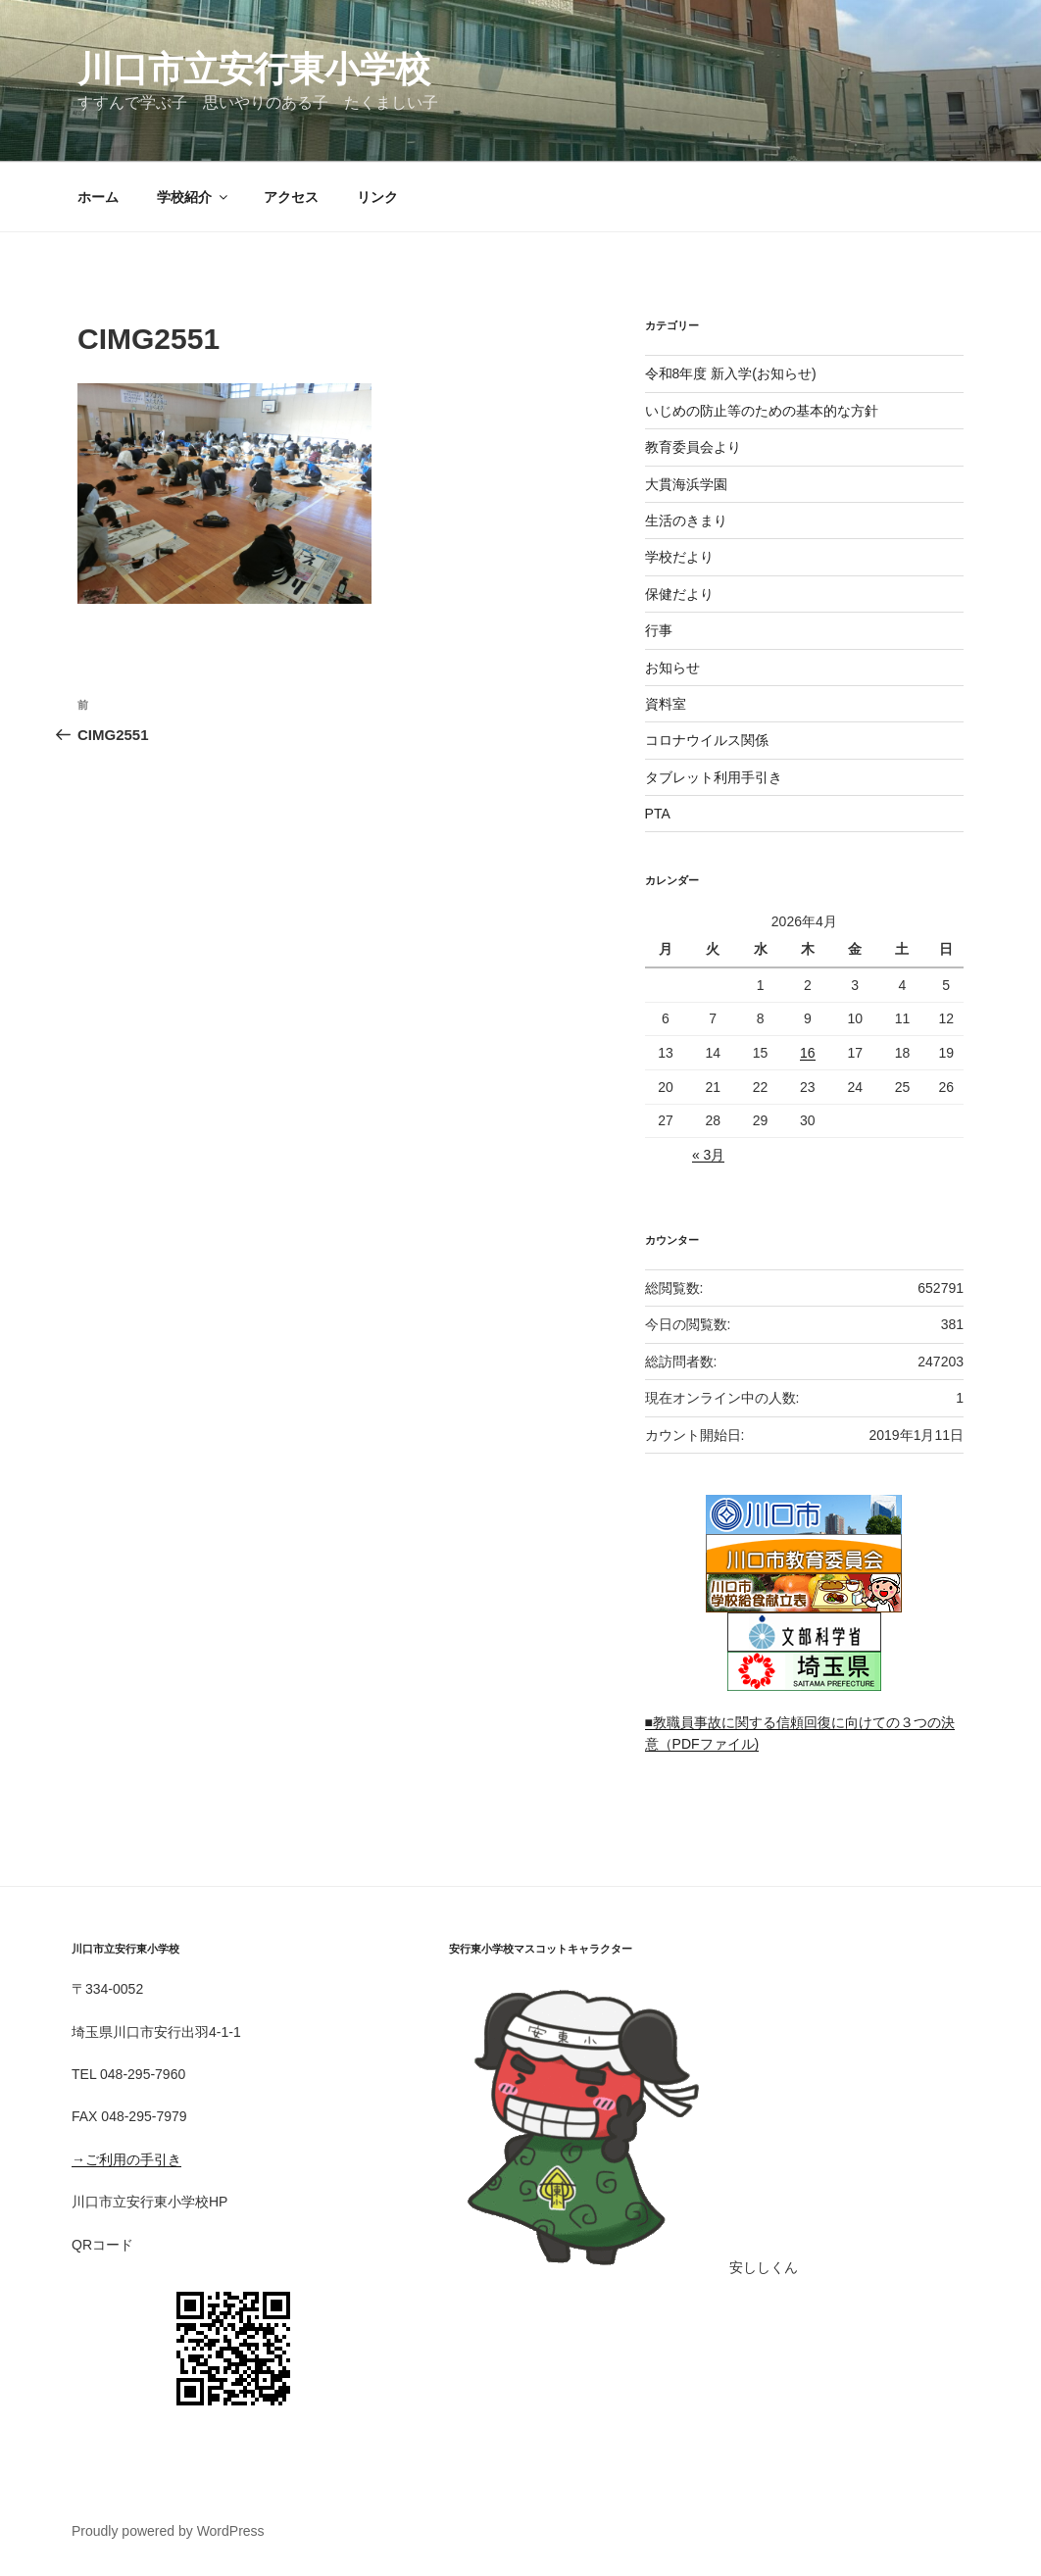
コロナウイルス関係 (706, 740)
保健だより (679, 594)
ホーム (98, 197)
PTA (657, 813)
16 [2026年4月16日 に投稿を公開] (808, 1053)
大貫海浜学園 (686, 484)
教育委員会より (693, 447)
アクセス (291, 197)
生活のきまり (686, 520)
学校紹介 (193, 197)
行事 (658, 630)
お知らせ (672, 667)
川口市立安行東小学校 (253, 69)
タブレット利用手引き (713, 777)
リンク (377, 197)
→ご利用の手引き (126, 2159)
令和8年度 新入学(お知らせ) (731, 373)
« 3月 (708, 1155)
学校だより (679, 557)
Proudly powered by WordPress (168, 2531)
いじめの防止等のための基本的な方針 (761, 411)
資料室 (665, 704)
